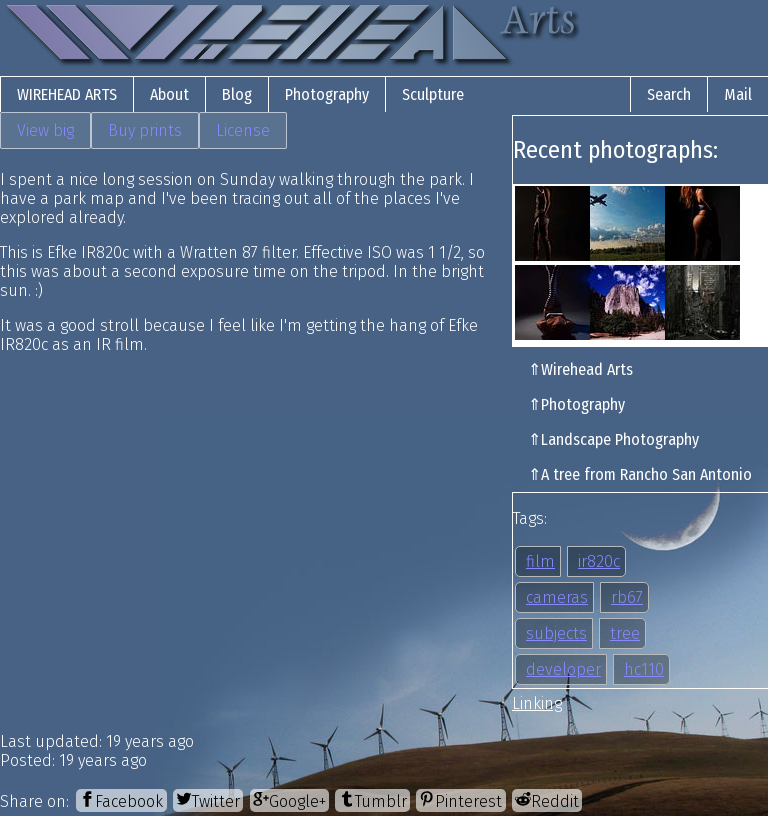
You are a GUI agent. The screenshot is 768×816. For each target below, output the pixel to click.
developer (563, 669)
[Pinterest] (460, 800)
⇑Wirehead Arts (580, 369)
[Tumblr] (372, 800)
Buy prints (145, 130)
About (169, 94)
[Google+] (289, 800)
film (540, 561)
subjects (556, 633)
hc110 (644, 669)
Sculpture (433, 94)
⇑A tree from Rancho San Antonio (640, 474)
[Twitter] (208, 800)
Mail (738, 94)
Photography (327, 94)
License (243, 130)
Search (669, 94)
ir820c (599, 561)
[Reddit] (547, 800)
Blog (237, 94)
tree (625, 633)
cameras (557, 597)
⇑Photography (576, 404)
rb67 (627, 597)
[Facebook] (121, 800)
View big (45, 130)
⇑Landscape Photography (613, 439)
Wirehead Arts (67, 94)
